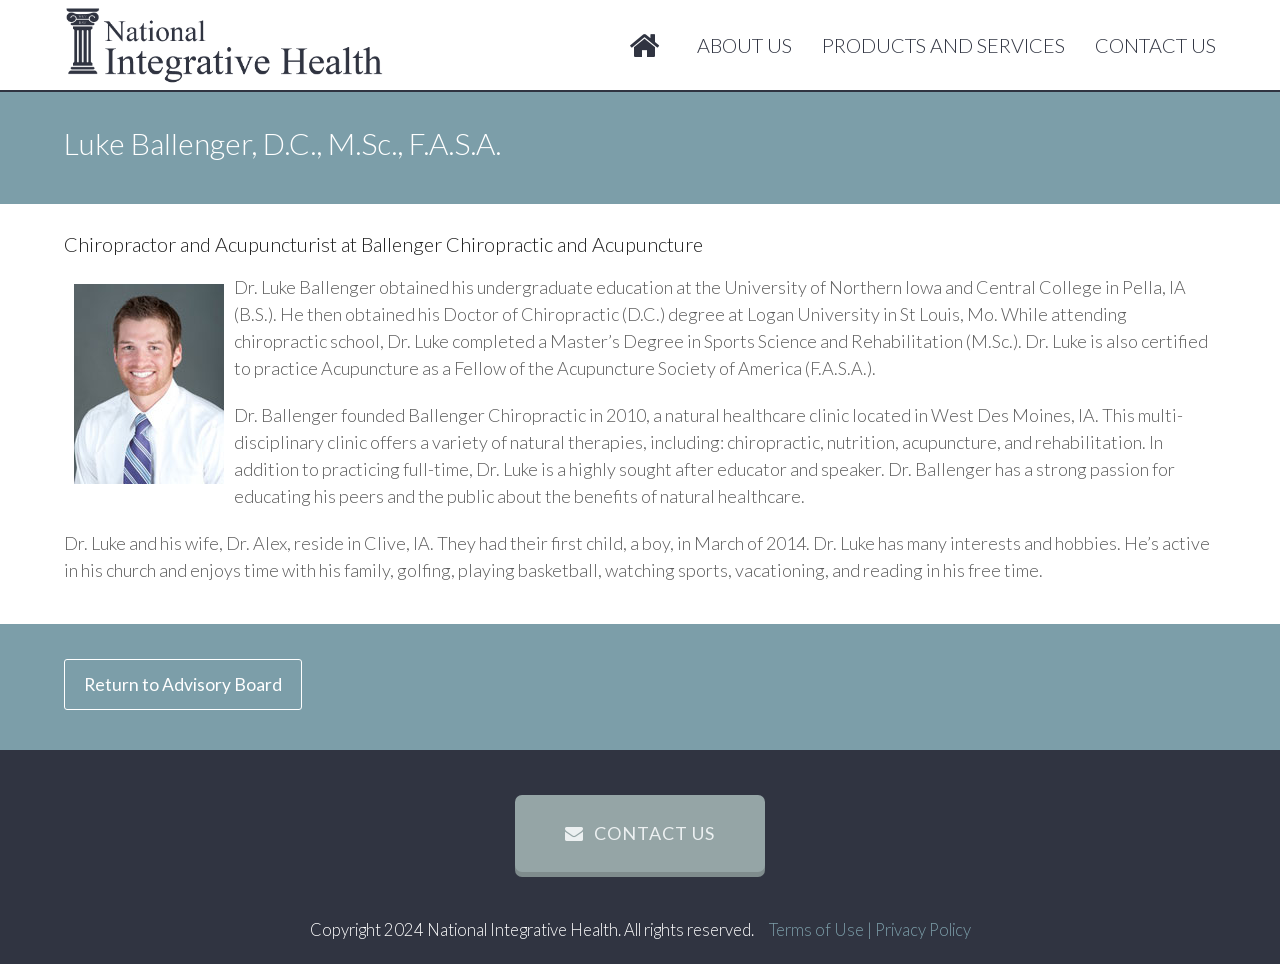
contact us (640, 833)
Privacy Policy (923, 930)
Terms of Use (816, 930)
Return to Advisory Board (183, 684)
